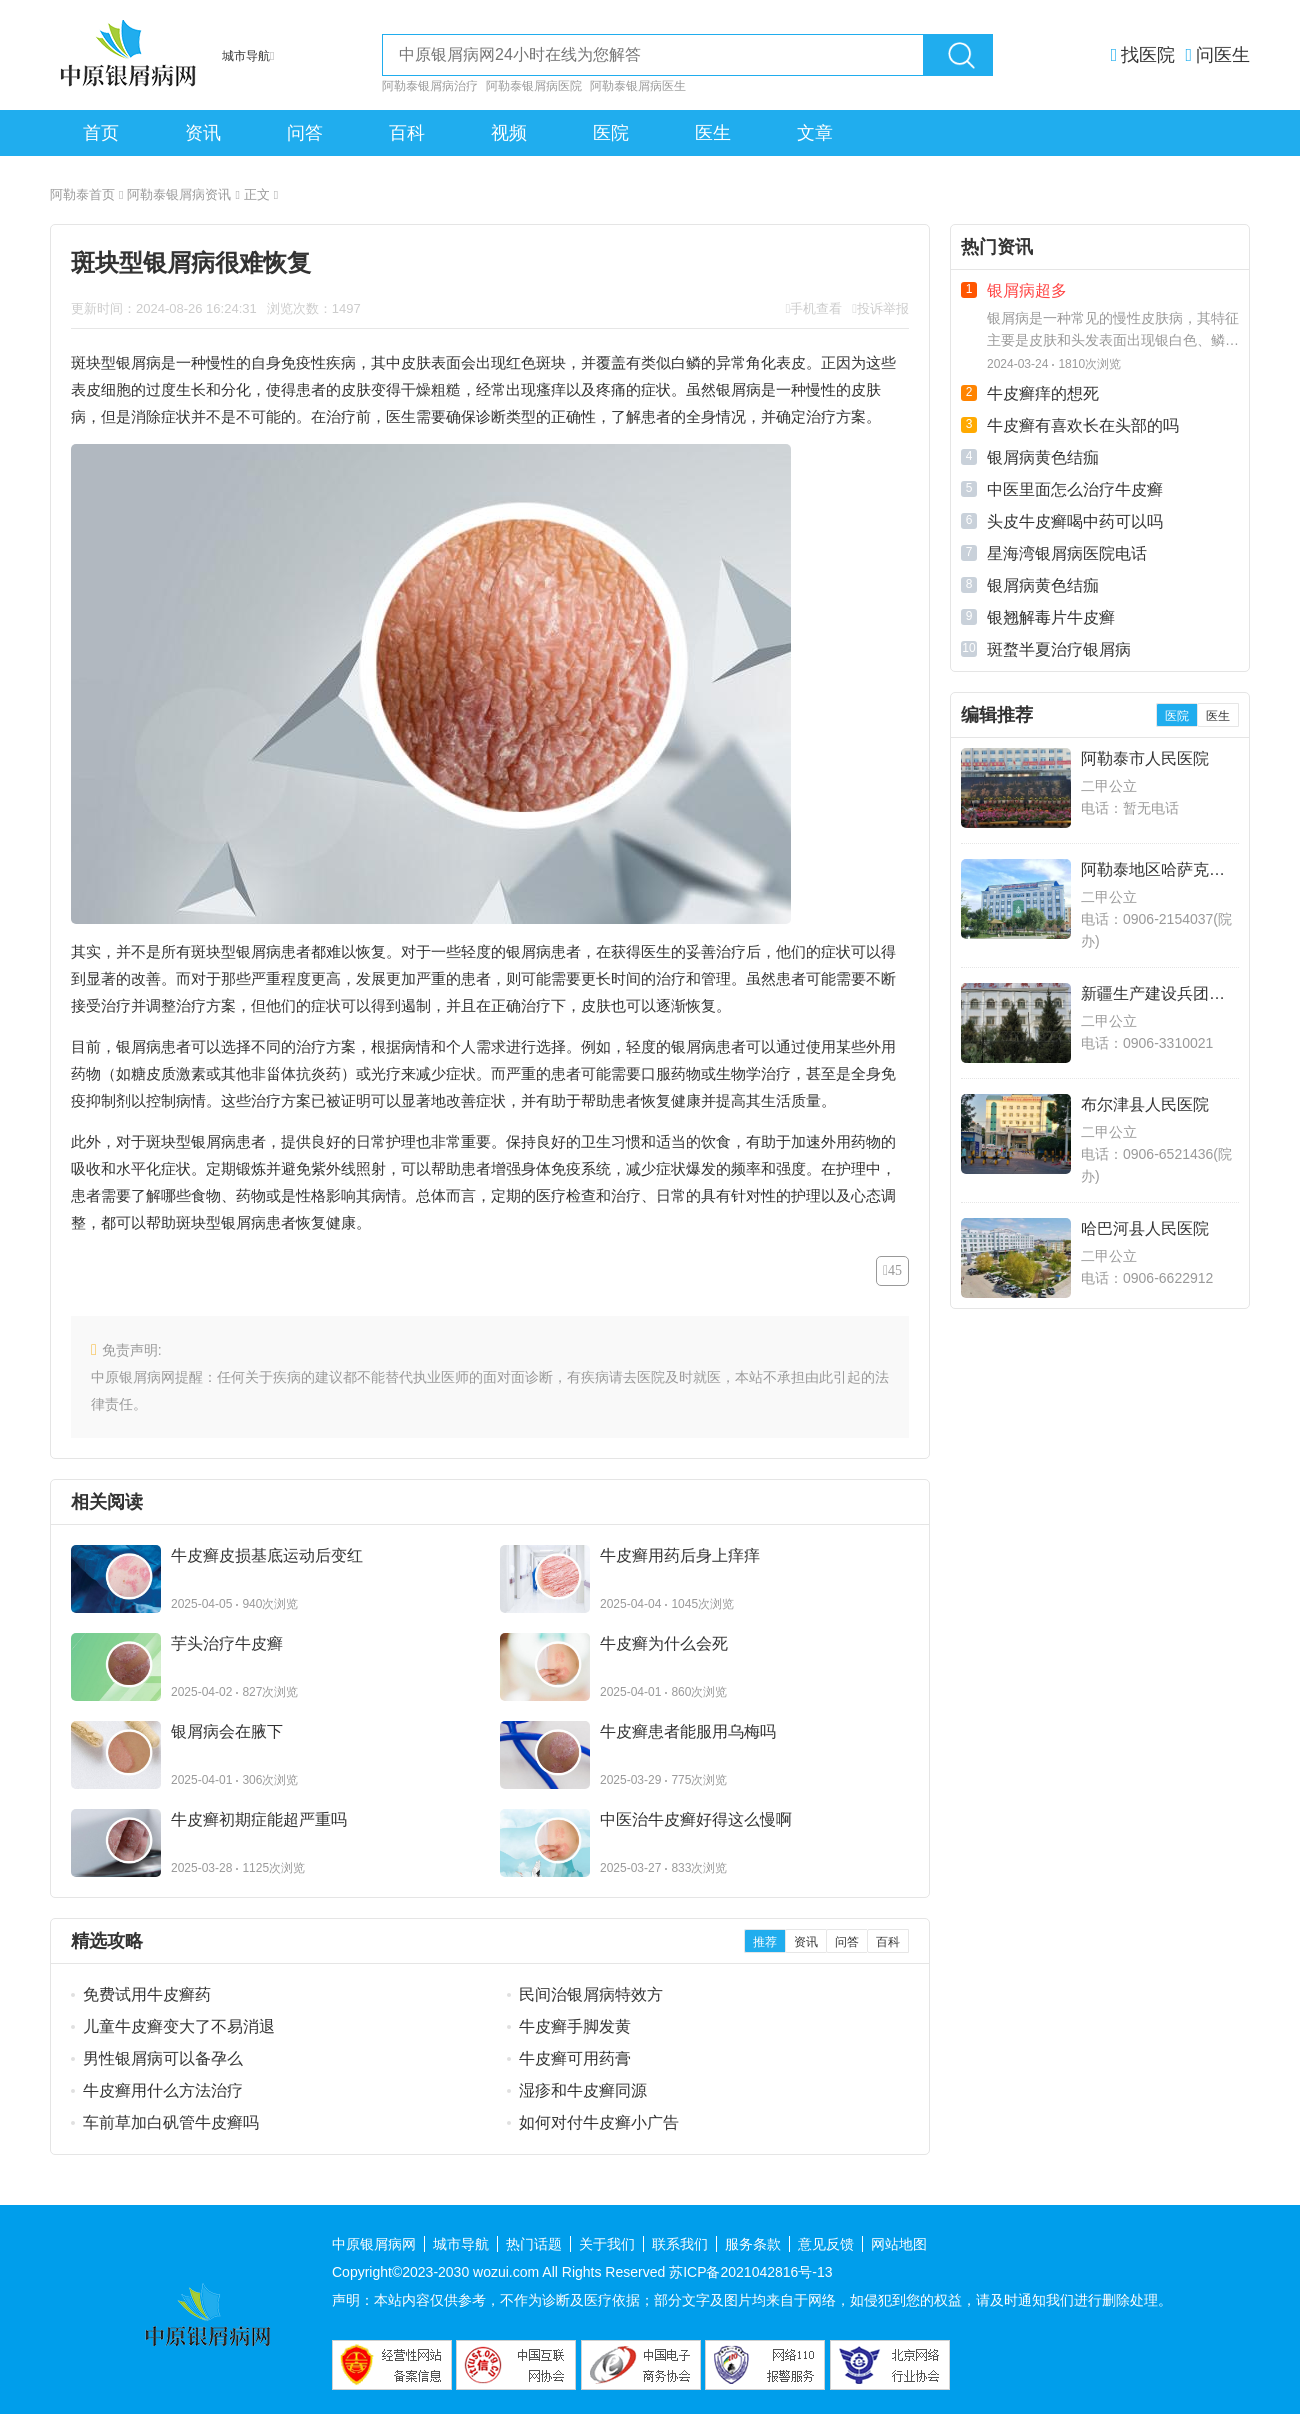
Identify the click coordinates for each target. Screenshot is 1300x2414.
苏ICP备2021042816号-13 (750, 2272)
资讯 (203, 133)
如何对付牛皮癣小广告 (599, 2122)
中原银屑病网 (374, 2244)
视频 (509, 133)
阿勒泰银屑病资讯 (183, 194)
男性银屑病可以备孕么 (163, 2058)
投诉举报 (883, 308)
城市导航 (461, 2244)
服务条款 (753, 2244)
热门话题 (534, 2244)
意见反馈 (826, 2244)
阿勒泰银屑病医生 (638, 86)
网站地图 (899, 2244)
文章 (815, 133)
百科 (407, 133)
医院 (611, 133)
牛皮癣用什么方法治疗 (163, 2090)
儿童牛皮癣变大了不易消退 (179, 2026)
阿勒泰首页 (86, 194)
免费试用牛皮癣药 (147, 1994)
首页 (101, 133)
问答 (305, 133)
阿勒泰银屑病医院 (534, 86)
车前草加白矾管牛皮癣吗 (171, 2122)
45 (895, 1270)
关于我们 (607, 2244)
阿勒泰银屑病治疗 (430, 86)
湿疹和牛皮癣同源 (583, 2090)
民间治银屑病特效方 (591, 1994)
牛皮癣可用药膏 (575, 2058)
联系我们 (680, 2244)
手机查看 (816, 308)
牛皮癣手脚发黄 (575, 2026)
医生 (713, 133)
